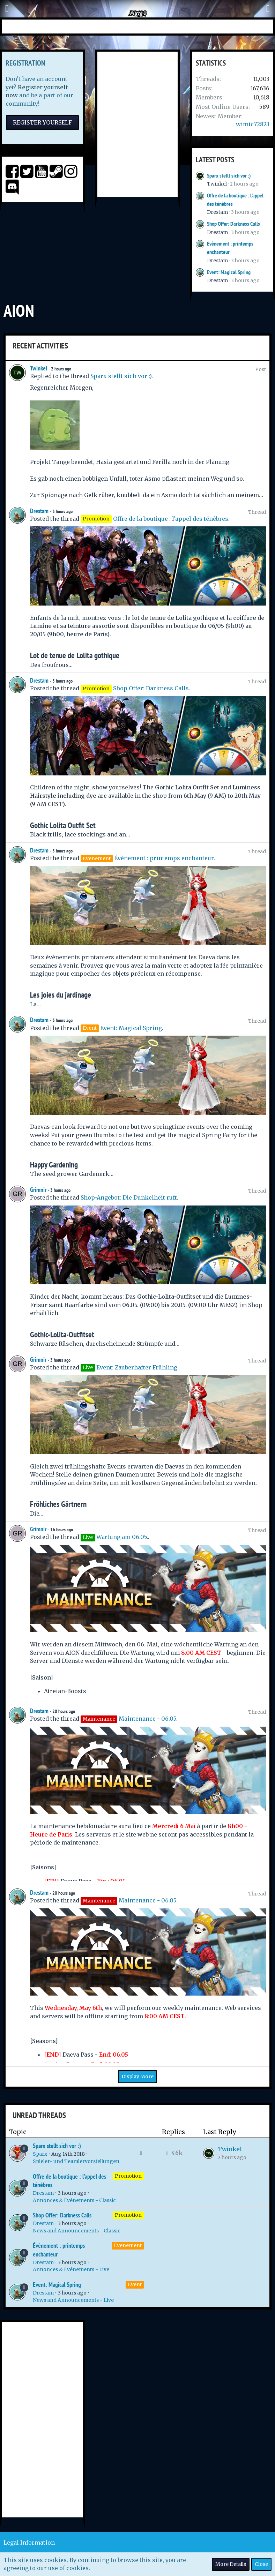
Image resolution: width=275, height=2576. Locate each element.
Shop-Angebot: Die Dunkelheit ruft (129, 1197)
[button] (6, 8)
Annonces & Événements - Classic (74, 2200)
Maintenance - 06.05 (147, 1718)
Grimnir (38, 1190)
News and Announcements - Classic (76, 2231)
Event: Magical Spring (229, 272)
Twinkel (217, 184)
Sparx (40, 2154)
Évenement (128, 2245)
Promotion (128, 2176)
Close (261, 2564)
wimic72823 (252, 124)
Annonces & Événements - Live (71, 2269)
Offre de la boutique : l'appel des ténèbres (170, 518)
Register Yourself (42, 122)
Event (135, 2284)
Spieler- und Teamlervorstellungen (76, 2161)
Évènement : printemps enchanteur (164, 858)
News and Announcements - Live (73, 2300)
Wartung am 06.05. (122, 1536)
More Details (230, 2564)
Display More (137, 2076)
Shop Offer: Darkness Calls (233, 223)
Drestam (217, 212)
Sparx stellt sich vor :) (229, 175)
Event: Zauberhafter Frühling (136, 1367)
